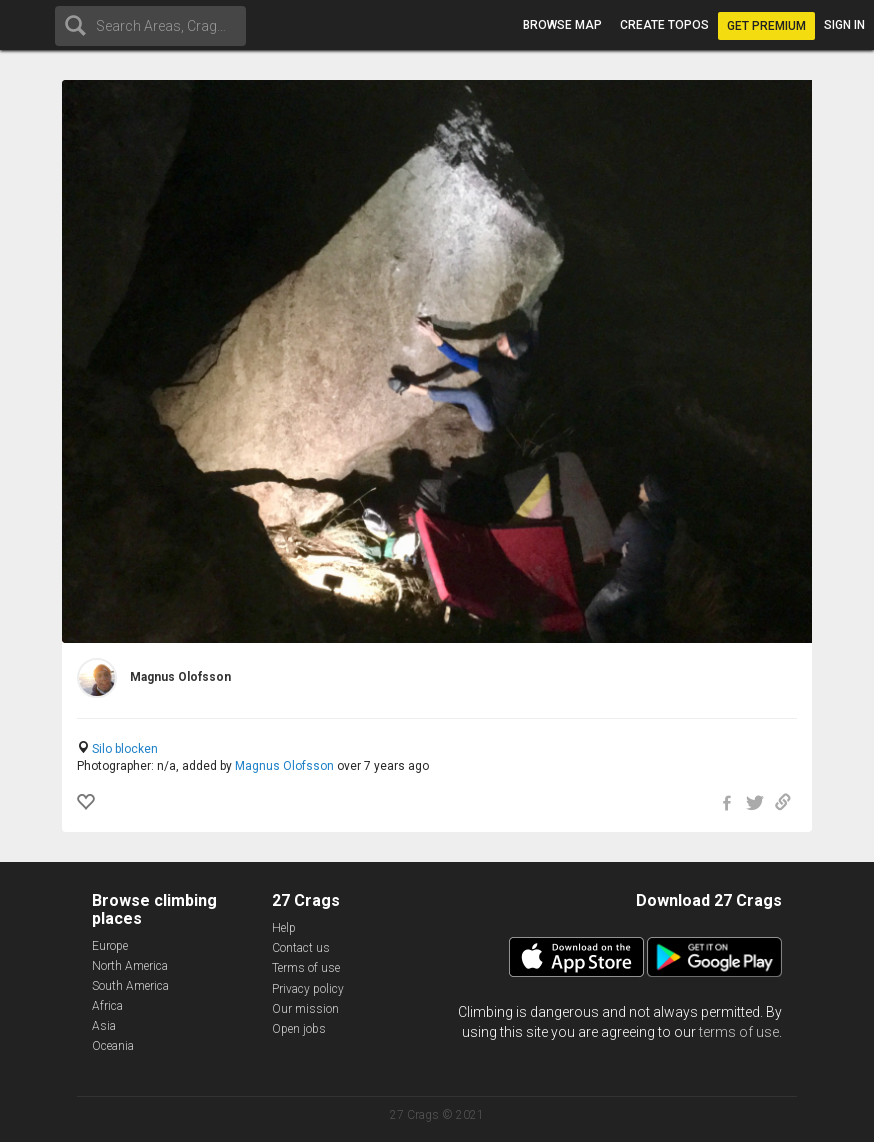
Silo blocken (125, 749)
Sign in (844, 25)
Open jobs (299, 1029)
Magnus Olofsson (284, 766)
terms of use (739, 1032)
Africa (107, 1006)
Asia (104, 1026)
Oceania (113, 1046)
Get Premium (766, 26)
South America (130, 986)
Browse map (562, 25)
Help (284, 928)
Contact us (301, 948)
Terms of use (306, 968)
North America (130, 966)
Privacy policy (308, 989)
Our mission (305, 1009)
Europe (110, 946)
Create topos (664, 25)
